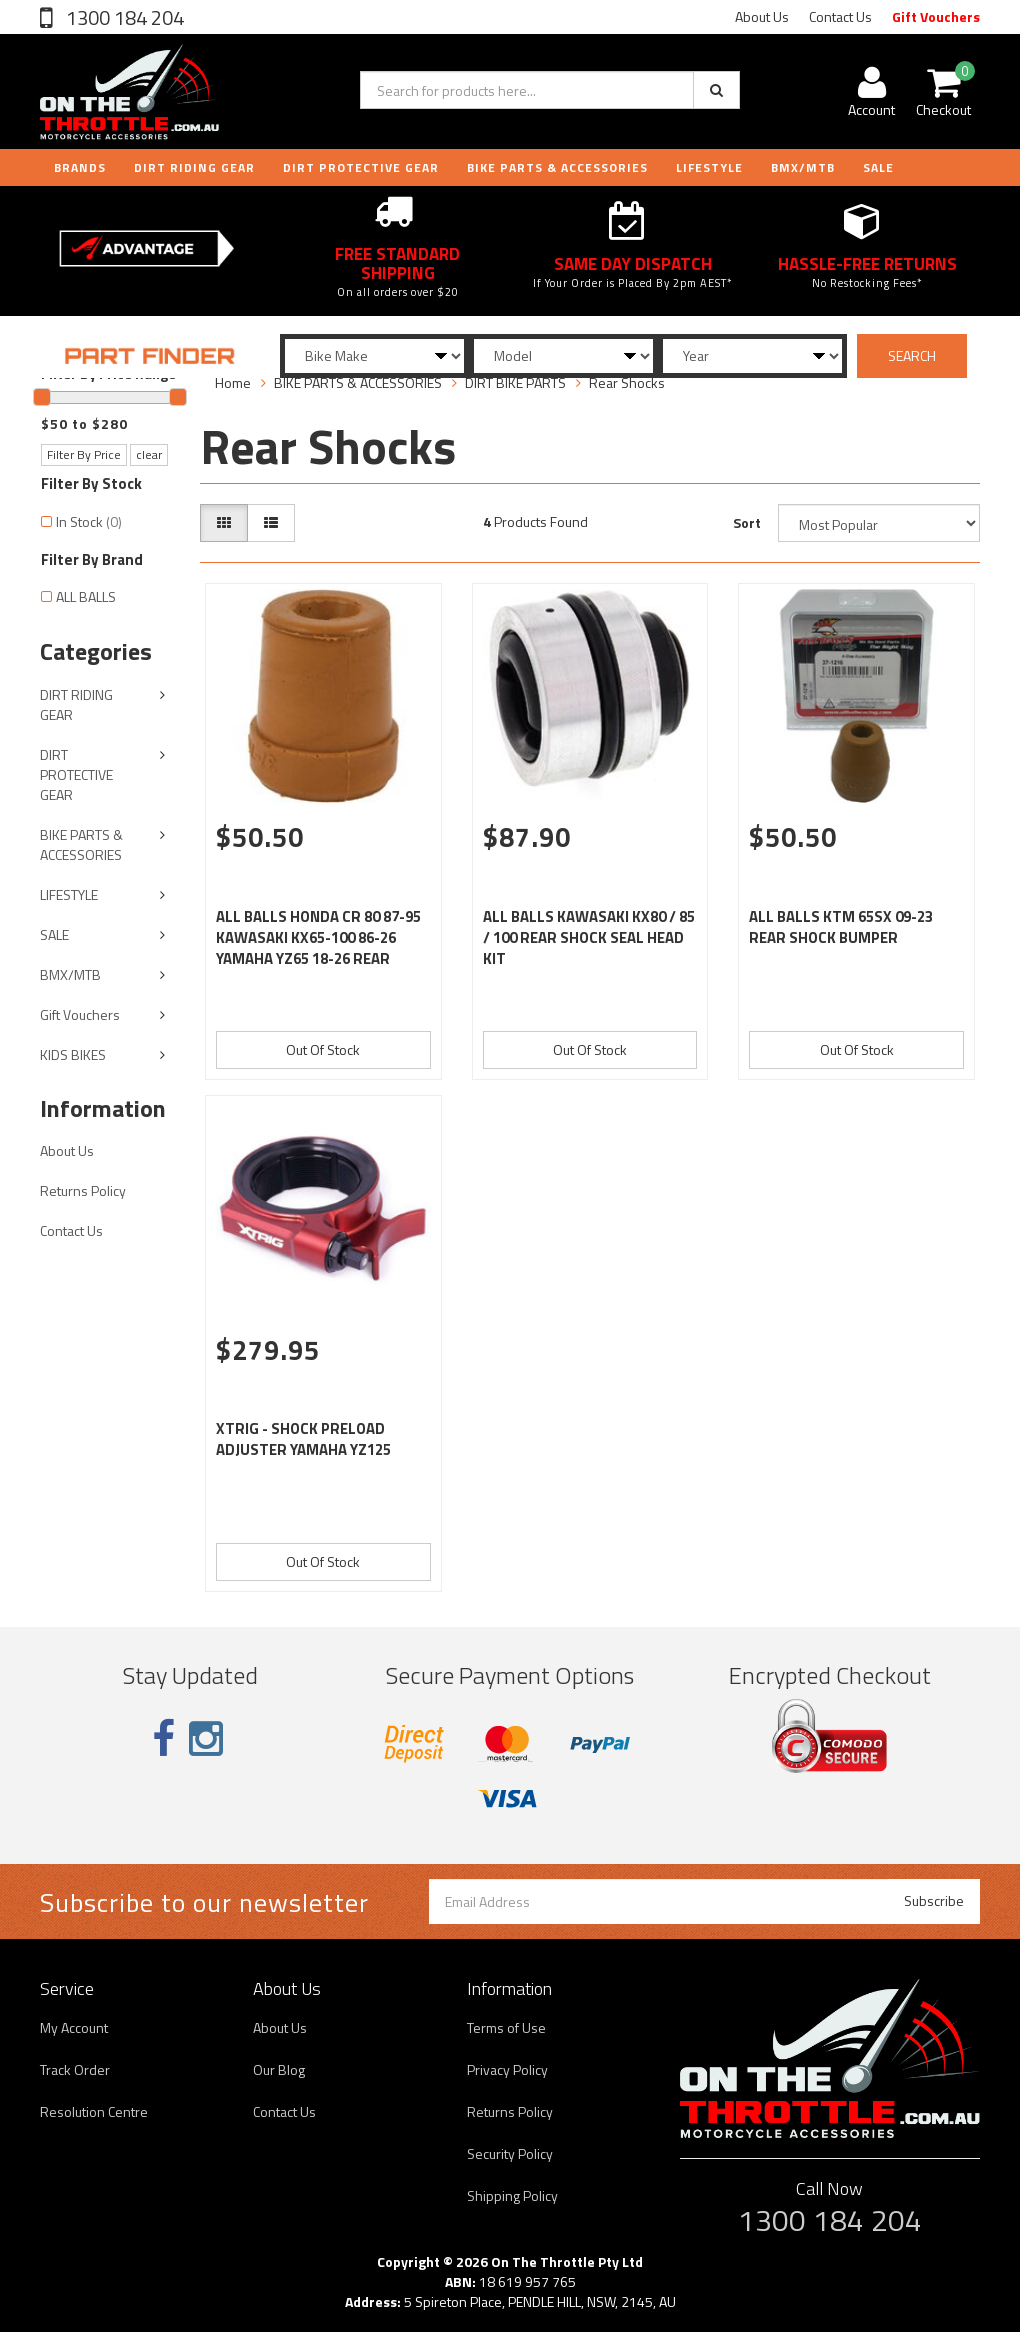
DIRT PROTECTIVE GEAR (361, 167)
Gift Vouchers (936, 16)
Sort (747, 522)
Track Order (75, 2069)
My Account (74, 2027)
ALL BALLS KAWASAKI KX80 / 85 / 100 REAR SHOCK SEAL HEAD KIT (589, 937)
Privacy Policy (507, 2069)
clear (149, 454)
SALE (54, 934)
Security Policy (510, 2153)
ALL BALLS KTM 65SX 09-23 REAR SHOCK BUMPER (841, 927)
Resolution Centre (94, 2111)
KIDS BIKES (73, 1054)
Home (233, 382)
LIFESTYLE (709, 167)
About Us (762, 16)
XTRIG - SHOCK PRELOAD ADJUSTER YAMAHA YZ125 (303, 1439)
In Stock (89, 521)
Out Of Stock (323, 1049)
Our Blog (279, 2069)
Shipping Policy (512, 2195)
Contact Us (840, 16)
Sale (878, 167)
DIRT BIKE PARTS (515, 382)
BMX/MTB (803, 167)
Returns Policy (83, 1190)
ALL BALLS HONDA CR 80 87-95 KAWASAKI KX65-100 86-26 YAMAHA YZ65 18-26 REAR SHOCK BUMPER (318, 948)
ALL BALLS (86, 596)
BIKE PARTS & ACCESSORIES (557, 167)
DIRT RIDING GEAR (194, 167)
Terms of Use (506, 2027)
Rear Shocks (627, 382)
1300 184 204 (123, 17)
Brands (80, 167)
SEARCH (912, 355)
